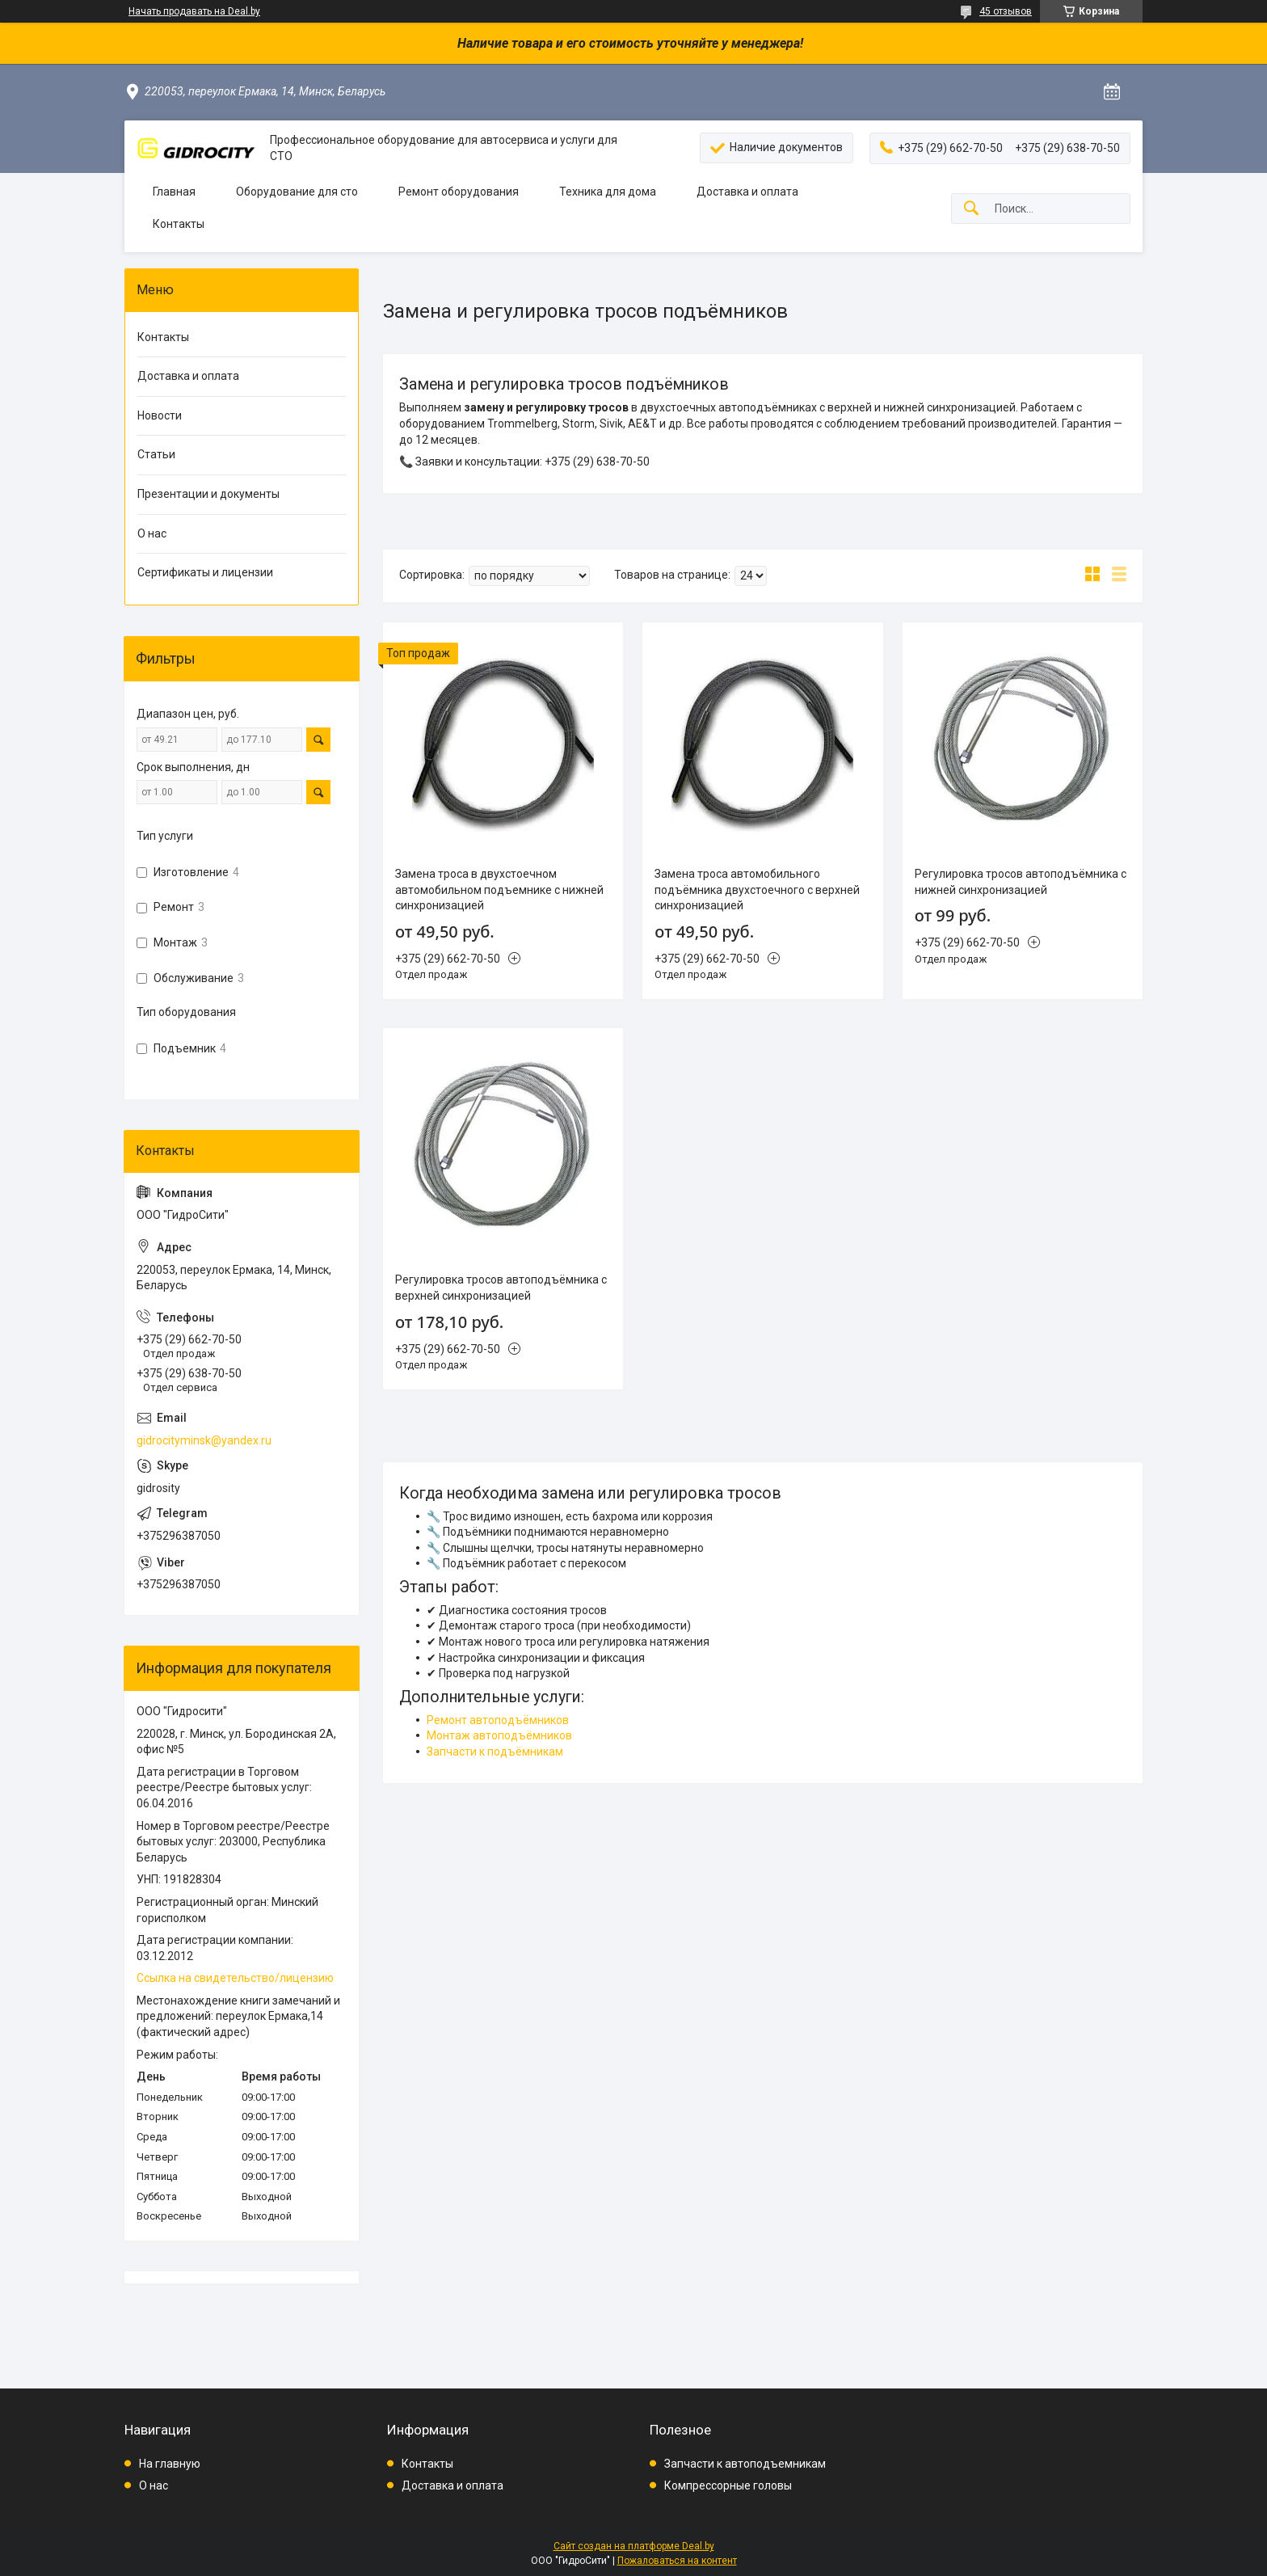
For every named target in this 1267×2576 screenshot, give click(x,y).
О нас (151, 533)
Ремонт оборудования (458, 191)
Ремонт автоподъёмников (498, 1720)
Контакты (178, 223)
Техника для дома (607, 191)
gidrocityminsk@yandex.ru (204, 1440)
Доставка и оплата (747, 191)
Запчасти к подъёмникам (495, 1751)
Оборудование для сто (297, 191)
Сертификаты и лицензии (205, 572)
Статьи (156, 454)
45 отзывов (1005, 11)
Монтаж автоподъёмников (499, 1735)
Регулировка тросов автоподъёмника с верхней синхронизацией (501, 1287)
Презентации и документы (208, 493)
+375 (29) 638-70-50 (597, 461)
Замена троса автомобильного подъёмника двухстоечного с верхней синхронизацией (757, 889)
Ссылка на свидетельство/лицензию (235, 1977)
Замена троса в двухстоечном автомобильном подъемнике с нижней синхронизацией (499, 889)
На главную (169, 2463)
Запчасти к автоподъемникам (745, 2463)
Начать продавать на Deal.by (194, 11)
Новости (159, 415)
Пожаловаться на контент (677, 2560)
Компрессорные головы (728, 2485)
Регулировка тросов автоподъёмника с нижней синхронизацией (1020, 881)
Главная (174, 191)
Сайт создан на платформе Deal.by (634, 2546)
